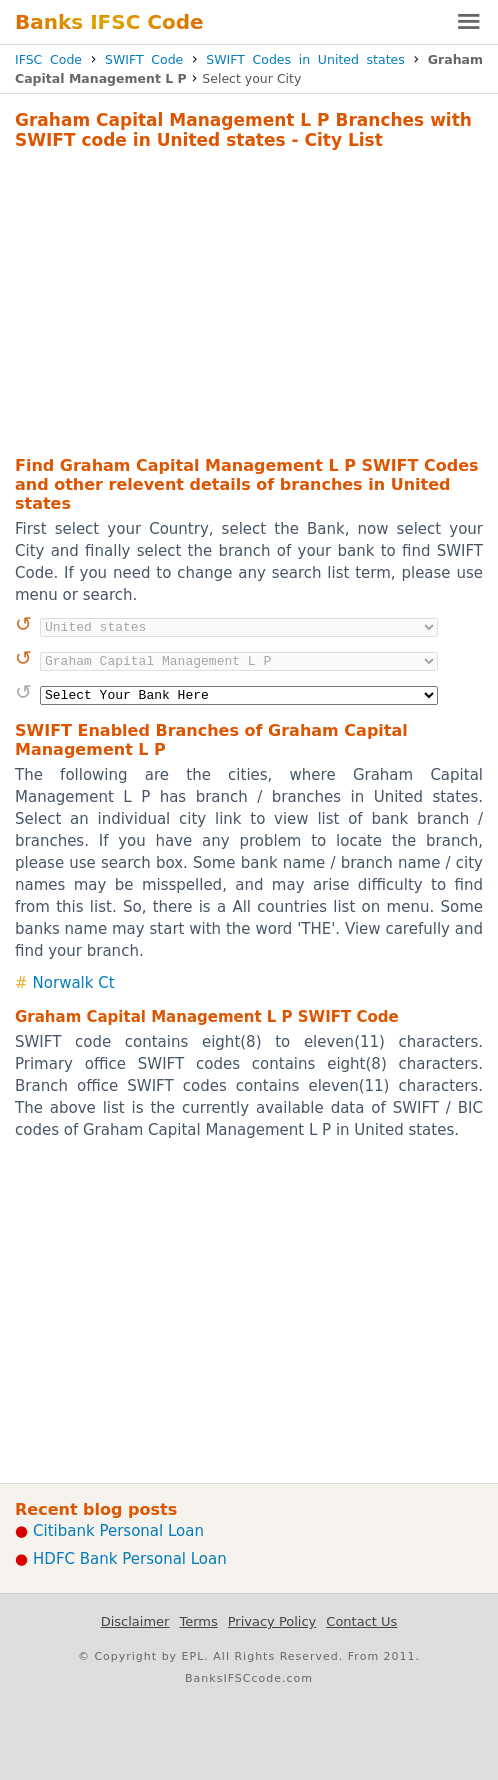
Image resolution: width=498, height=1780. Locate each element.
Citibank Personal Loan (118, 1531)
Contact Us (361, 1621)
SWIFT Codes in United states (305, 59)
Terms (198, 1621)
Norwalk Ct (74, 983)
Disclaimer (135, 1621)
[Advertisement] (249, 300)
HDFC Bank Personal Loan (130, 1559)
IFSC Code (48, 59)
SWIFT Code (144, 59)
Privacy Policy (272, 1621)
